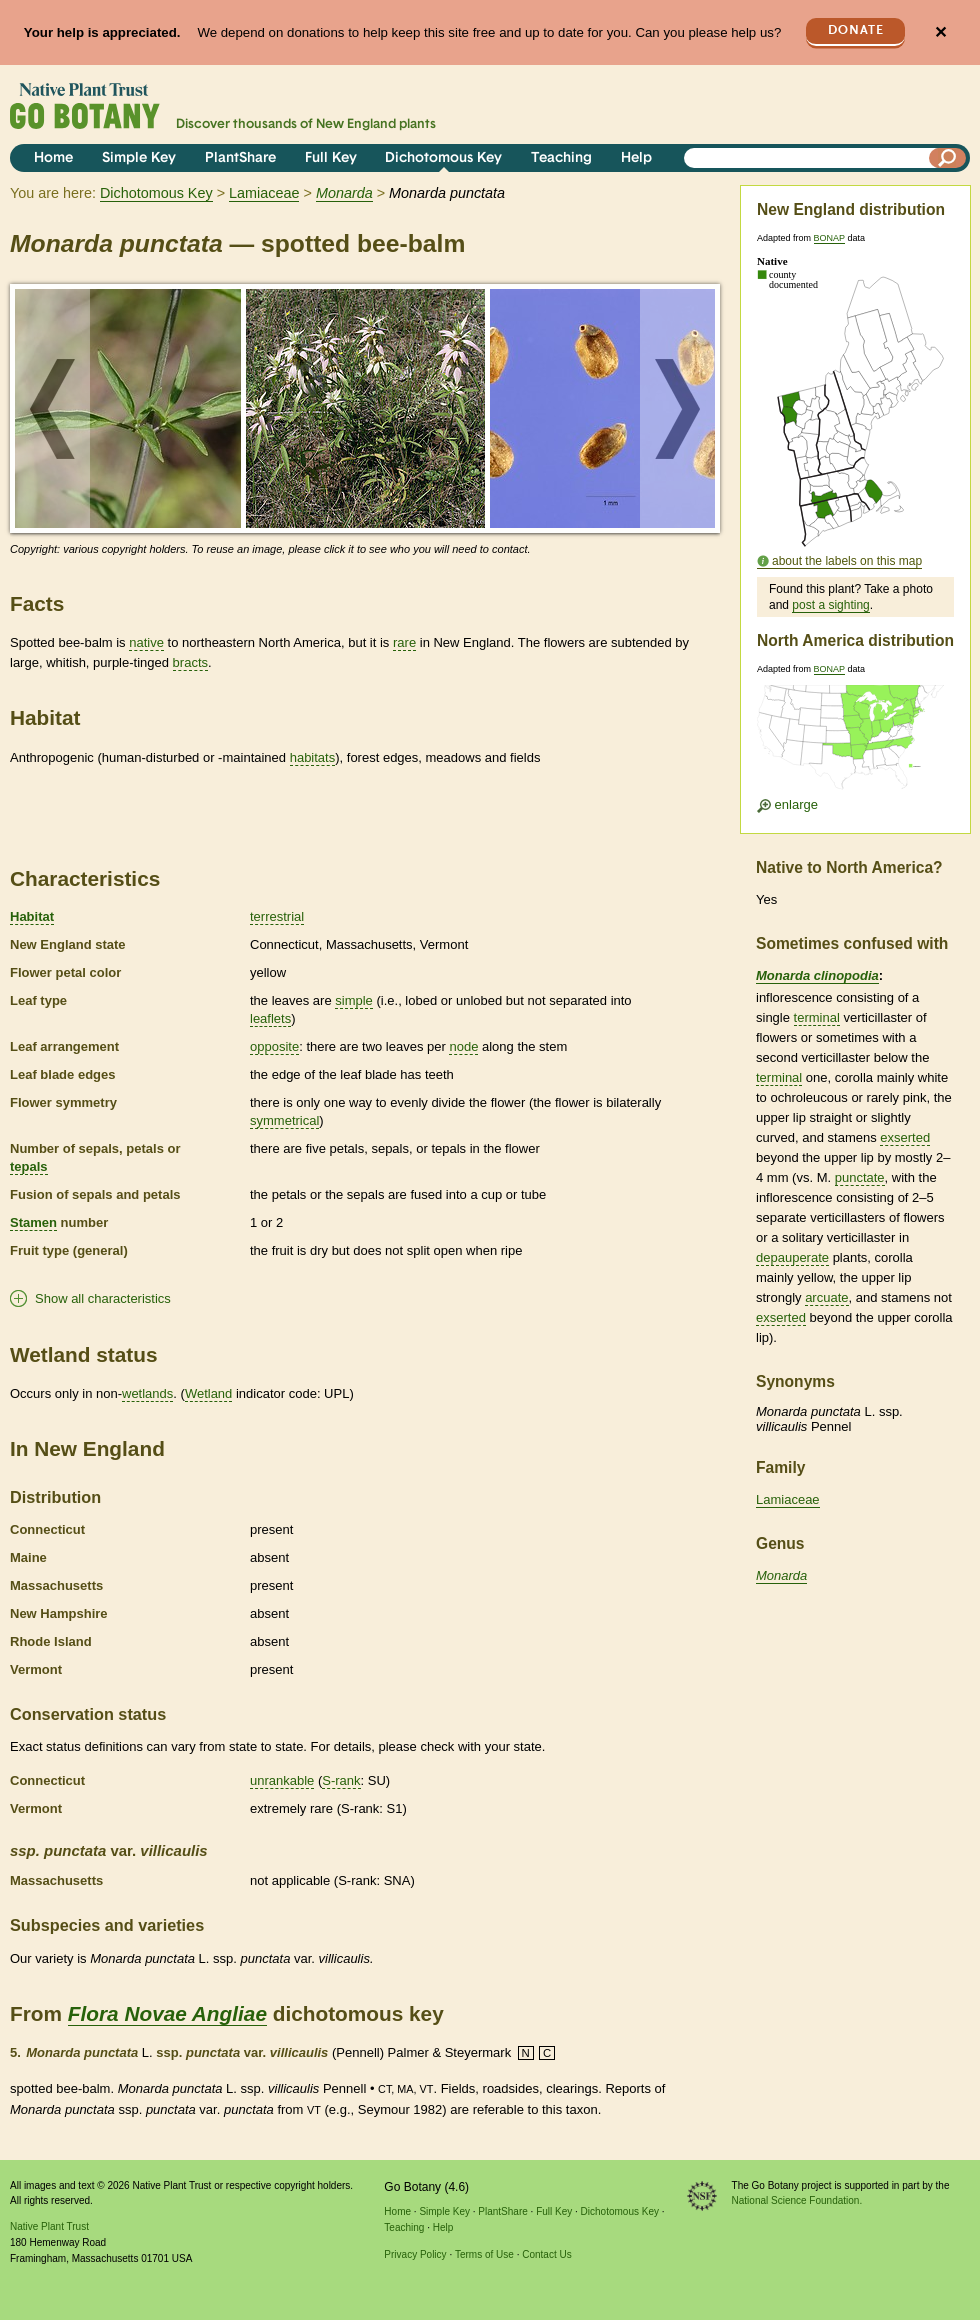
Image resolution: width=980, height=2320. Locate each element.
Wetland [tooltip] (208, 1393)
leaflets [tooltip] (270, 1018)
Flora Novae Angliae (167, 2013)
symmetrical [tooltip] (284, 1120)
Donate (856, 30)
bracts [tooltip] (190, 662)
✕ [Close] (940, 32)
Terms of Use (484, 2254)
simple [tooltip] (354, 1000)
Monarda (781, 1575)
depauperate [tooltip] (792, 1257)
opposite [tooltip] (274, 1046)
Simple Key (139, 158)
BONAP (829, 238)
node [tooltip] (463, 1046)
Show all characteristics (103, 1298)
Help (636, 158)
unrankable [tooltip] (282, 1780)
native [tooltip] (146, 642)
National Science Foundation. (797, 2200)
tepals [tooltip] (29, 1166)
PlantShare (240, 158)
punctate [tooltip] (860, 1177)
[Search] (948, 158)
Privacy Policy (415, 2254)
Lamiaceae (264, 193)
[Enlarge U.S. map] (855, 743)
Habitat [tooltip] (32, 916)
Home (53, 158)
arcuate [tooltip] (826, 1297)
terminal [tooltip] (817, 1017)
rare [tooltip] (404, 642)
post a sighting (830, 605)
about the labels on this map (847, 561)
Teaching (561, 158)
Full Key (331, 158)
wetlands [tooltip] (147, 1393)
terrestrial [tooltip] (277, 916)
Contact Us (546, 2254)
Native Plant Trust (49, 2226)
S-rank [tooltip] (341, 1780)
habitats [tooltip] (313, 757)
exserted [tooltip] (905, 1137)
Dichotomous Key (443, 158)
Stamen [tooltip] (33, 1222)
